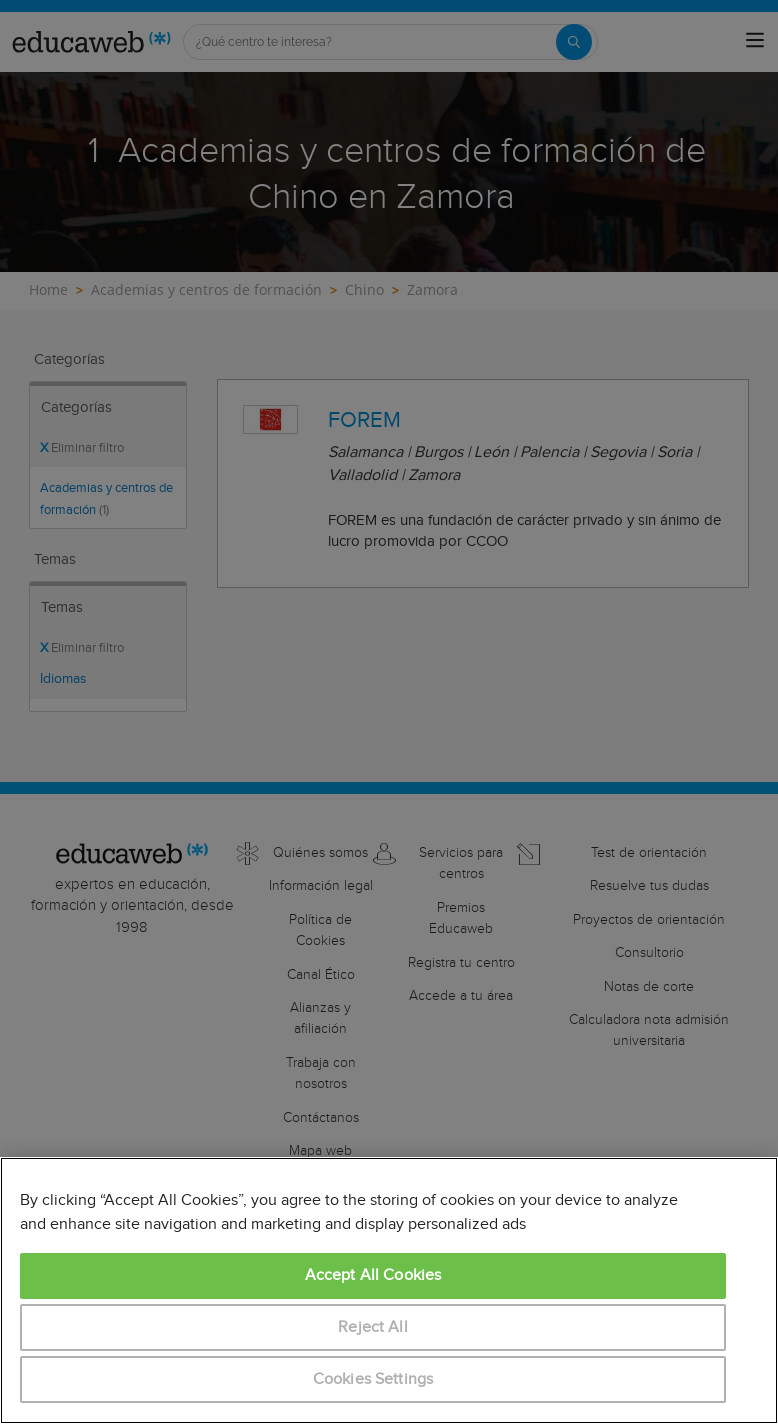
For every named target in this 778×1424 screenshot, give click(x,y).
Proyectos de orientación (649, 920)
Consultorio (649, 953)
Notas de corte (649, 987)
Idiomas (63, 679)
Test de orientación (649, 853)
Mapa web (320, 1151)
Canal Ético (321, 975)
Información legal (321, 886)
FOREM (364, 420)
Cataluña (123, 1238)
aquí (703, 1305)
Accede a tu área (461, 996)
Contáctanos (321, 1118)
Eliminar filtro (82, 448)
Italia (240, 1238)
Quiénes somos (320, 853)
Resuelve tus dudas (649, 886)
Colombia (188, 1238)
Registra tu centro (461, 963)
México (286, 1238)
